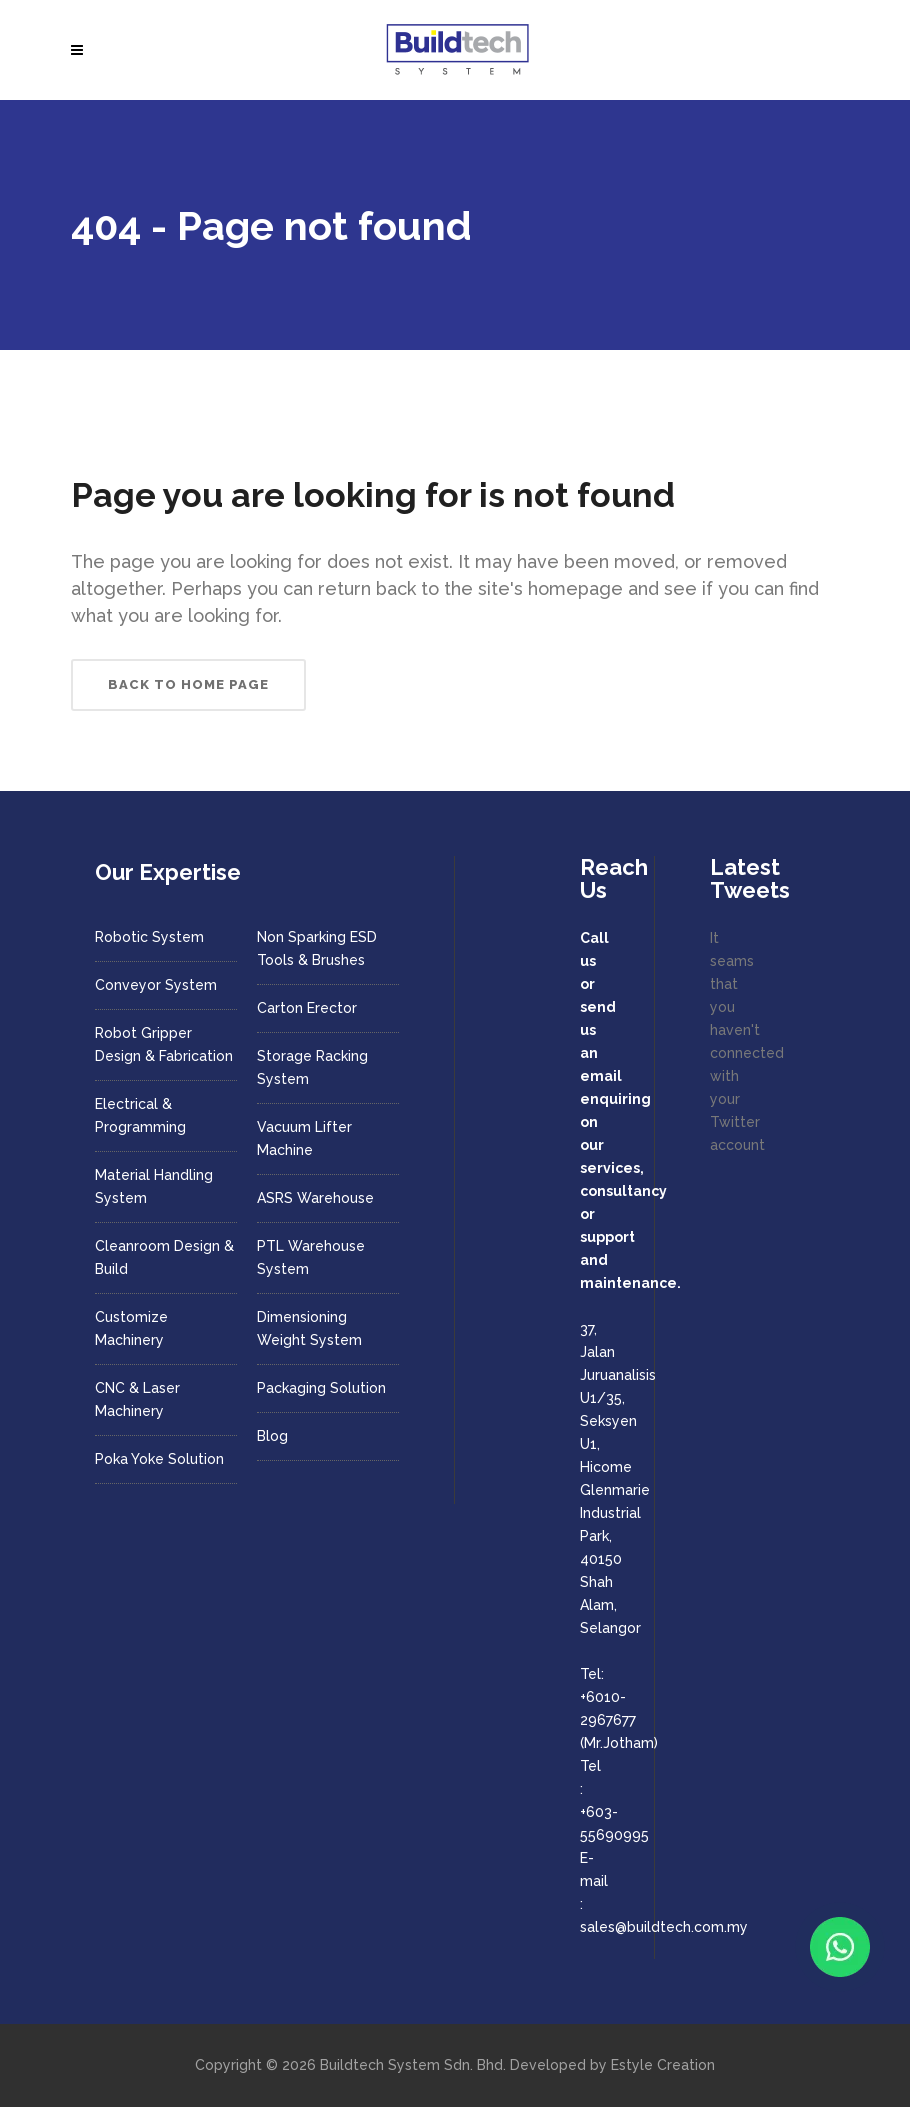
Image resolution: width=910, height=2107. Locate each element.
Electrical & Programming (140, 1115)
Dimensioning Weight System (309, 1328)
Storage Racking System (312, 1067)
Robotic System (149, 937)
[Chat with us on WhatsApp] (840, 1947)
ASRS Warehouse (315, 1198)
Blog (272, 1436)
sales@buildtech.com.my (664, 1927)
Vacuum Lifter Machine (304, 1138)
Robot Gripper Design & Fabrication (164, 1044)
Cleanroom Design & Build (164, 1257)
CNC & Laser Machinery (137, 1399)
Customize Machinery (131, 1328)
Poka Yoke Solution (159, 1459)
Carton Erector (307, 1008)
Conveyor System (156, 985)
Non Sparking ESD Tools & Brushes (317, 948)
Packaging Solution (321, 1388)
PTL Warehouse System (311, 1257)
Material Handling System (154, 1186)
